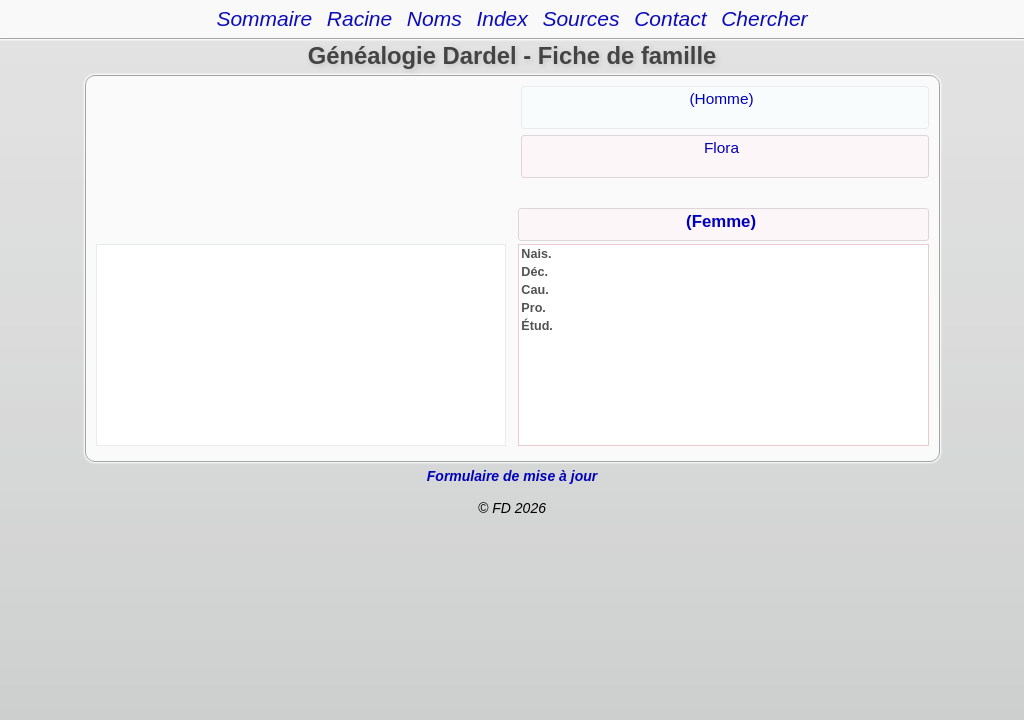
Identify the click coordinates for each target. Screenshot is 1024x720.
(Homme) (721, 98)
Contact (670, 18)
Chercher (764, 18)
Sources (580, 18)
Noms (434, 18)
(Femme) (721, 221)
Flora (721, 147)
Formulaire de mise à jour (512, 476)
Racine (359, 18)
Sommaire (264, 18)
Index (501, 18)
